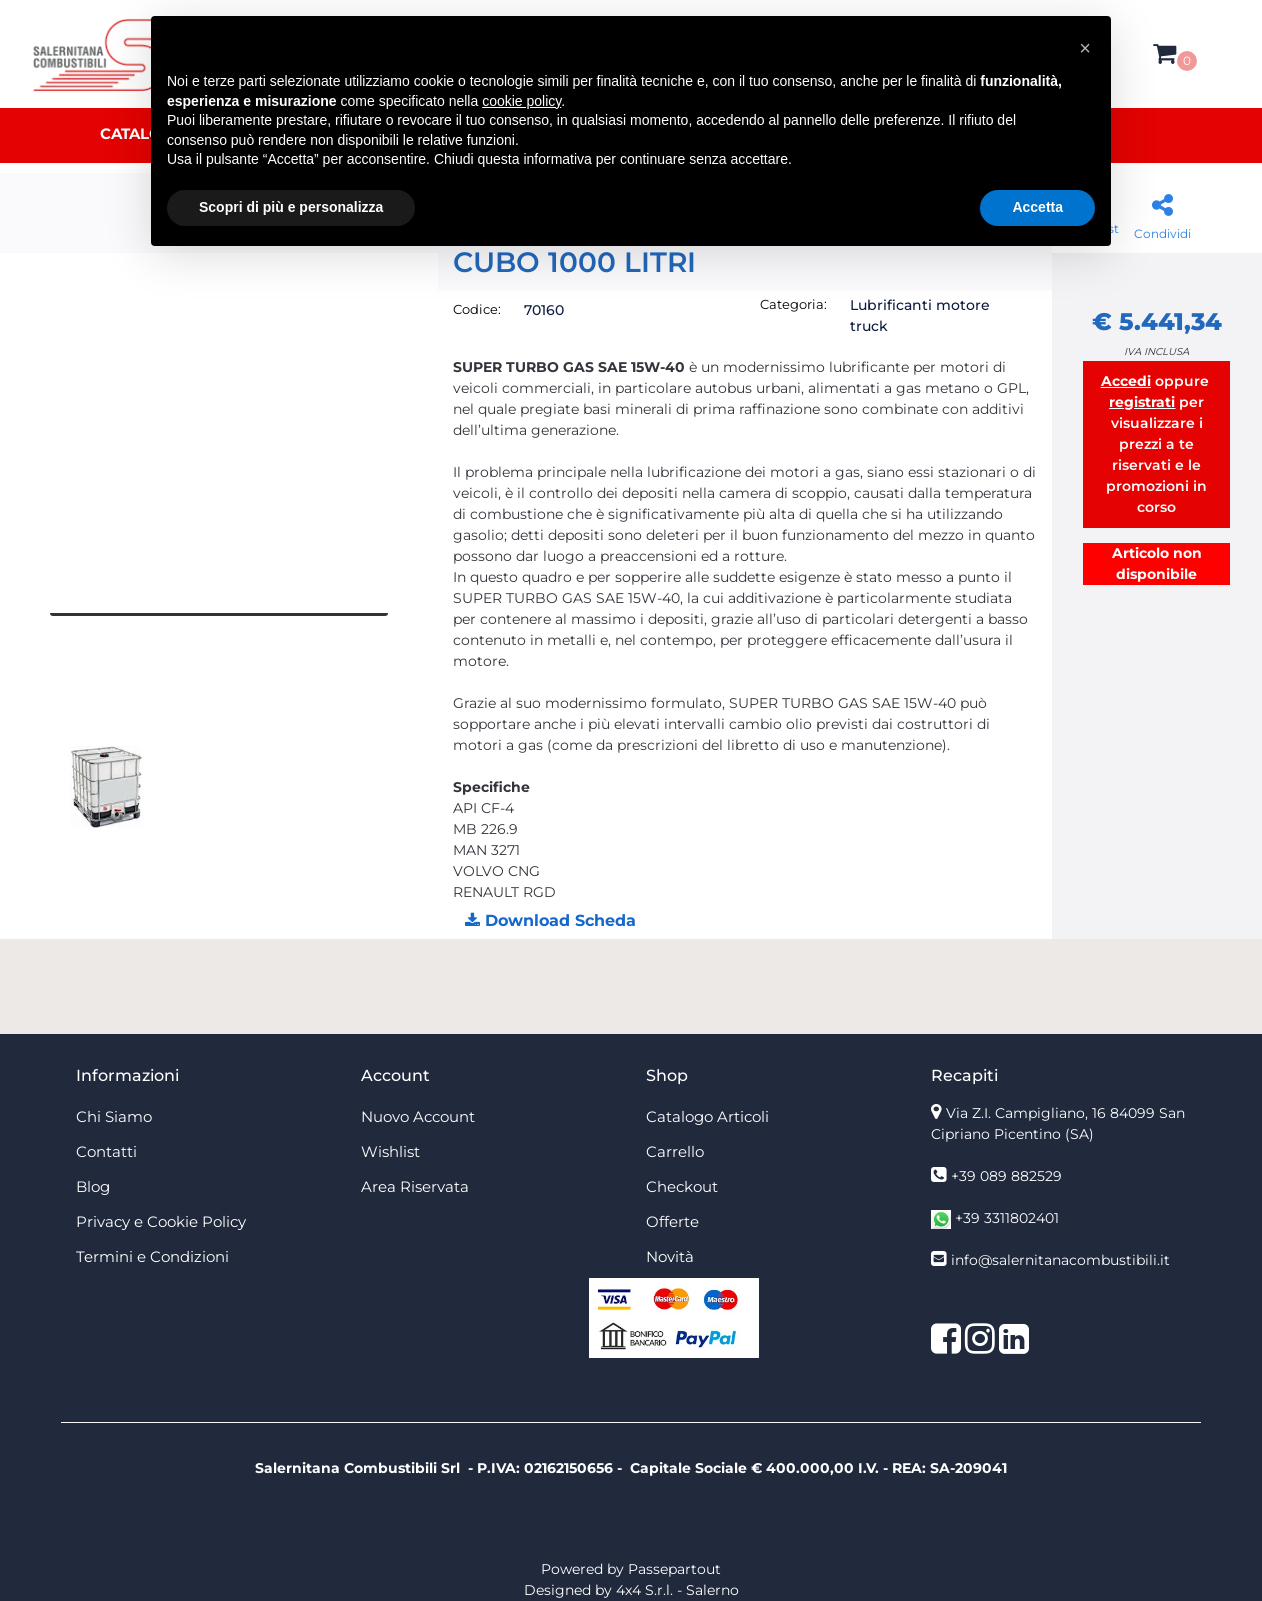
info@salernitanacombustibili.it (1060, 1260)
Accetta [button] (1037, 207)
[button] (1164, 54)
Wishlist (390, 1151)
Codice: (477, 309)
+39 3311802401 (1007, 1218)
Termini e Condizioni (152, 1256)
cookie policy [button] (521, 101)
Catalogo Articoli (707, 1116)
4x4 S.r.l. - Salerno (677, 1590)
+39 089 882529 (1006, 1176)
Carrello (675, 1151)
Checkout (682, 1186)
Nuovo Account (418, 1116)
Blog (93, 1186)
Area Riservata (415, 1186)
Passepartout (674, 1569)
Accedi (1126, 381)
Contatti (106, 1151)
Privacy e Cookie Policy (161, 1221)
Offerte (672, 1221)
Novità (670, 1256)
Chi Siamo (114, 1116)
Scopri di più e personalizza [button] (291, 207)
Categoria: (793, 304)
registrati (1142, 402)
